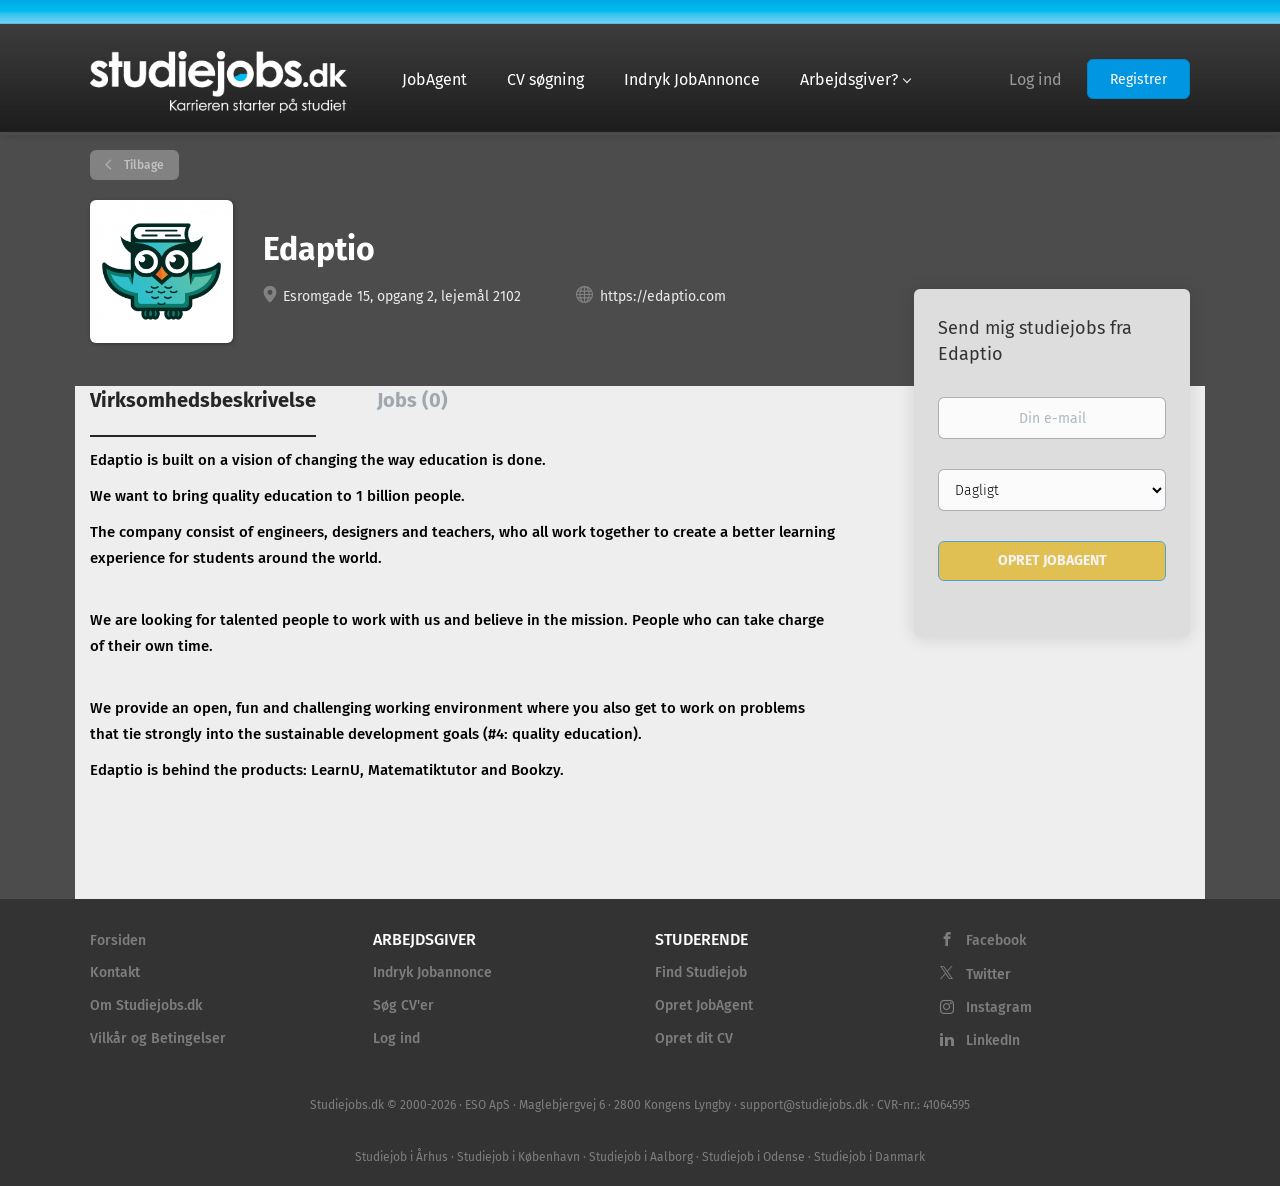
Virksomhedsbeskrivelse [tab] (203, 400)
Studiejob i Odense (753, 1157)
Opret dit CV (694, 1038)
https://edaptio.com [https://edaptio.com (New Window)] (663, 296)
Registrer (1138, 79)
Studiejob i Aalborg (641, 1157)
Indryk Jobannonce (432, 972)
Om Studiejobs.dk (146, 1005)
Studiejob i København (518, 1157)
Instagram (999, 1007)
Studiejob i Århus (401, 1157)
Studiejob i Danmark (869, 1157)
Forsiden (118, 940)
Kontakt (115, 972)
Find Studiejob (701, 972)
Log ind (1035, 79)
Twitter (988, 974)
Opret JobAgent (704, 1005)
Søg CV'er (403, 1005)
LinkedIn (993, 1040)
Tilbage (142, 165)
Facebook (996, 940)
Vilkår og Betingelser (158, 1038)
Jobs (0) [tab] (412, 400)
